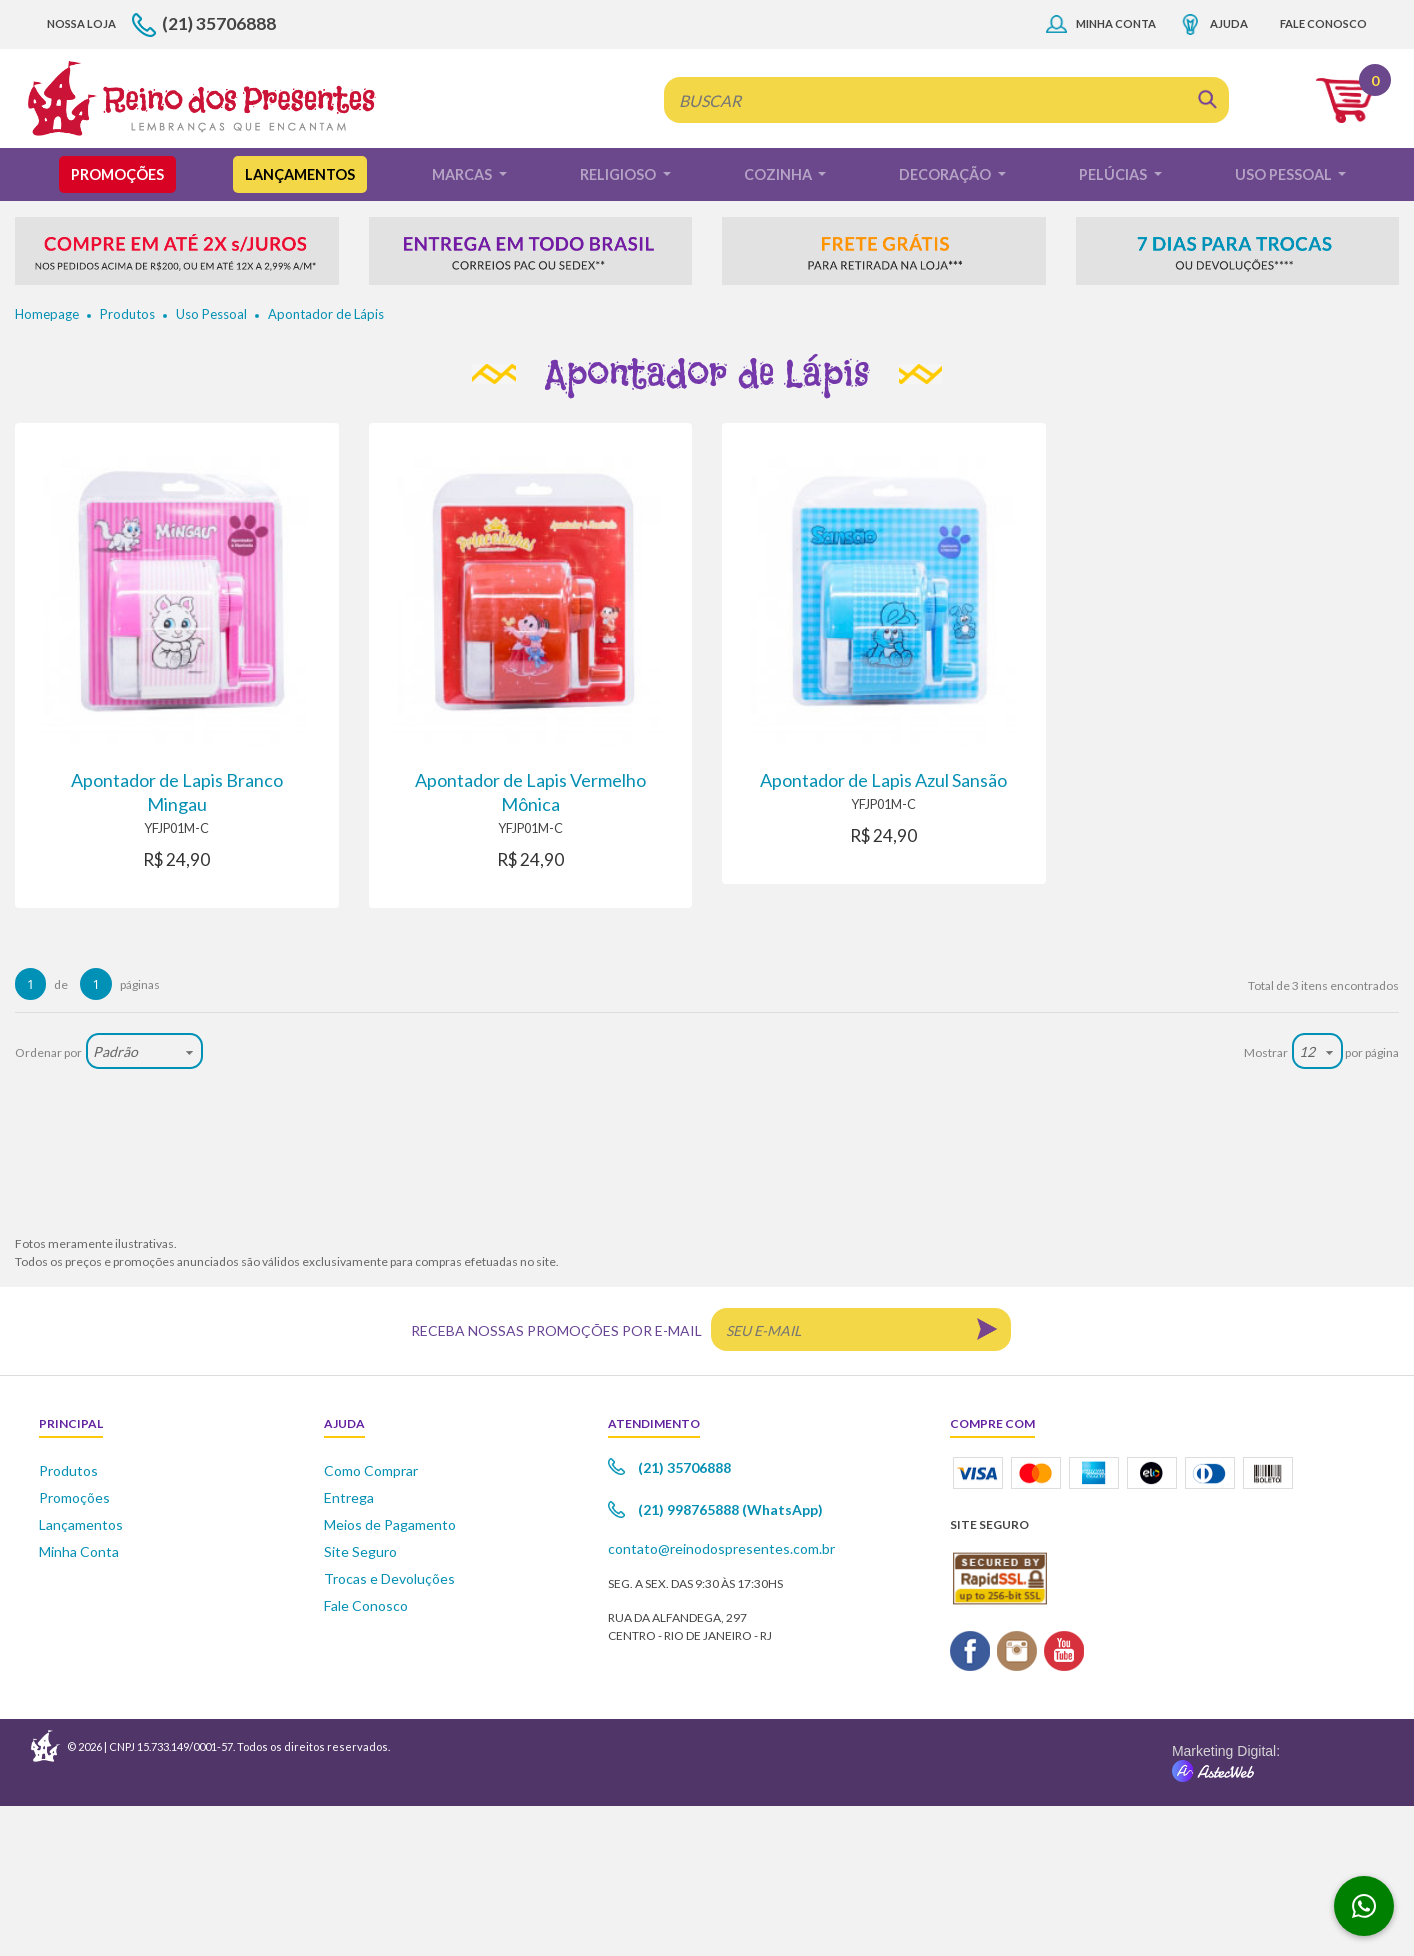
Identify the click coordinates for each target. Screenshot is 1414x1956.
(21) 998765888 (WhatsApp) (730, 1660)
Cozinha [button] (779, 324)
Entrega (349, 1647)
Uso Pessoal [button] (1285, 324)
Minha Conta (1116, 173)
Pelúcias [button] (1114, 324)
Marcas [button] (463, 324)
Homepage (47, 464)
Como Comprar (371, 1620)
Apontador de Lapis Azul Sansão (883, 930)
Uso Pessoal (211, 464)
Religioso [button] (619, 324)
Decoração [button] (946, 324)
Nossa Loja (81, 173)
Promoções (117, 324)
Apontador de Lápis (326, 464)
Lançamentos (300, 324)
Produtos (127, 464)
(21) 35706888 (219, 173)
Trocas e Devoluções (389, 1728)
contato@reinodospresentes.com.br (721, 1699)
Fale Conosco (1323, 173)
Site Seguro (360, 1701)
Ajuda (1229, 173)
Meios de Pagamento (390, 1674)
